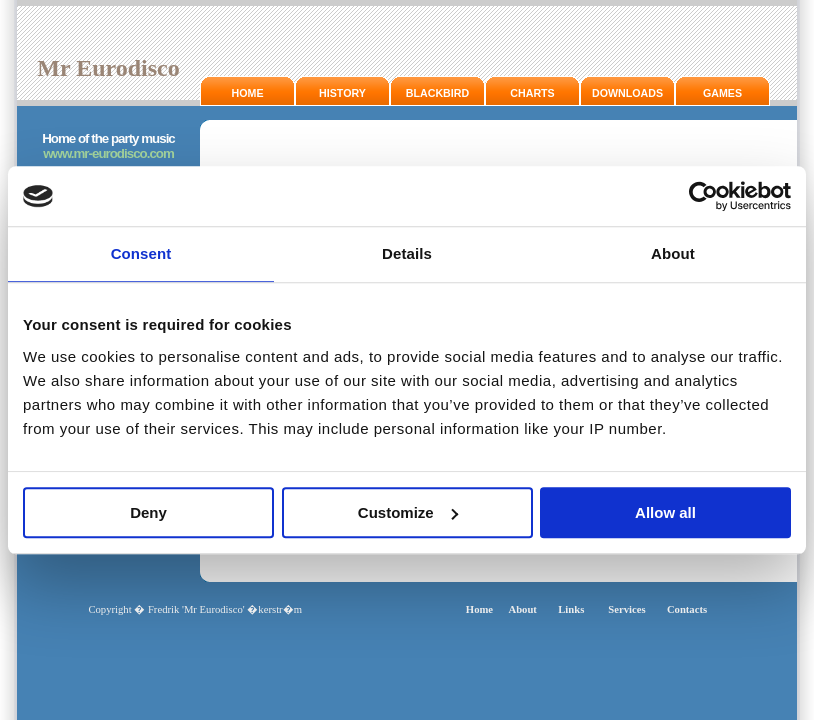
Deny (148, 512)
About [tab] (673, 253)
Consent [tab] (141, 253)
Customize (408, 512)
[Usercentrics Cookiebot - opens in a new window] (703, 196)
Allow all (665, 512)
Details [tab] (407, 253)
